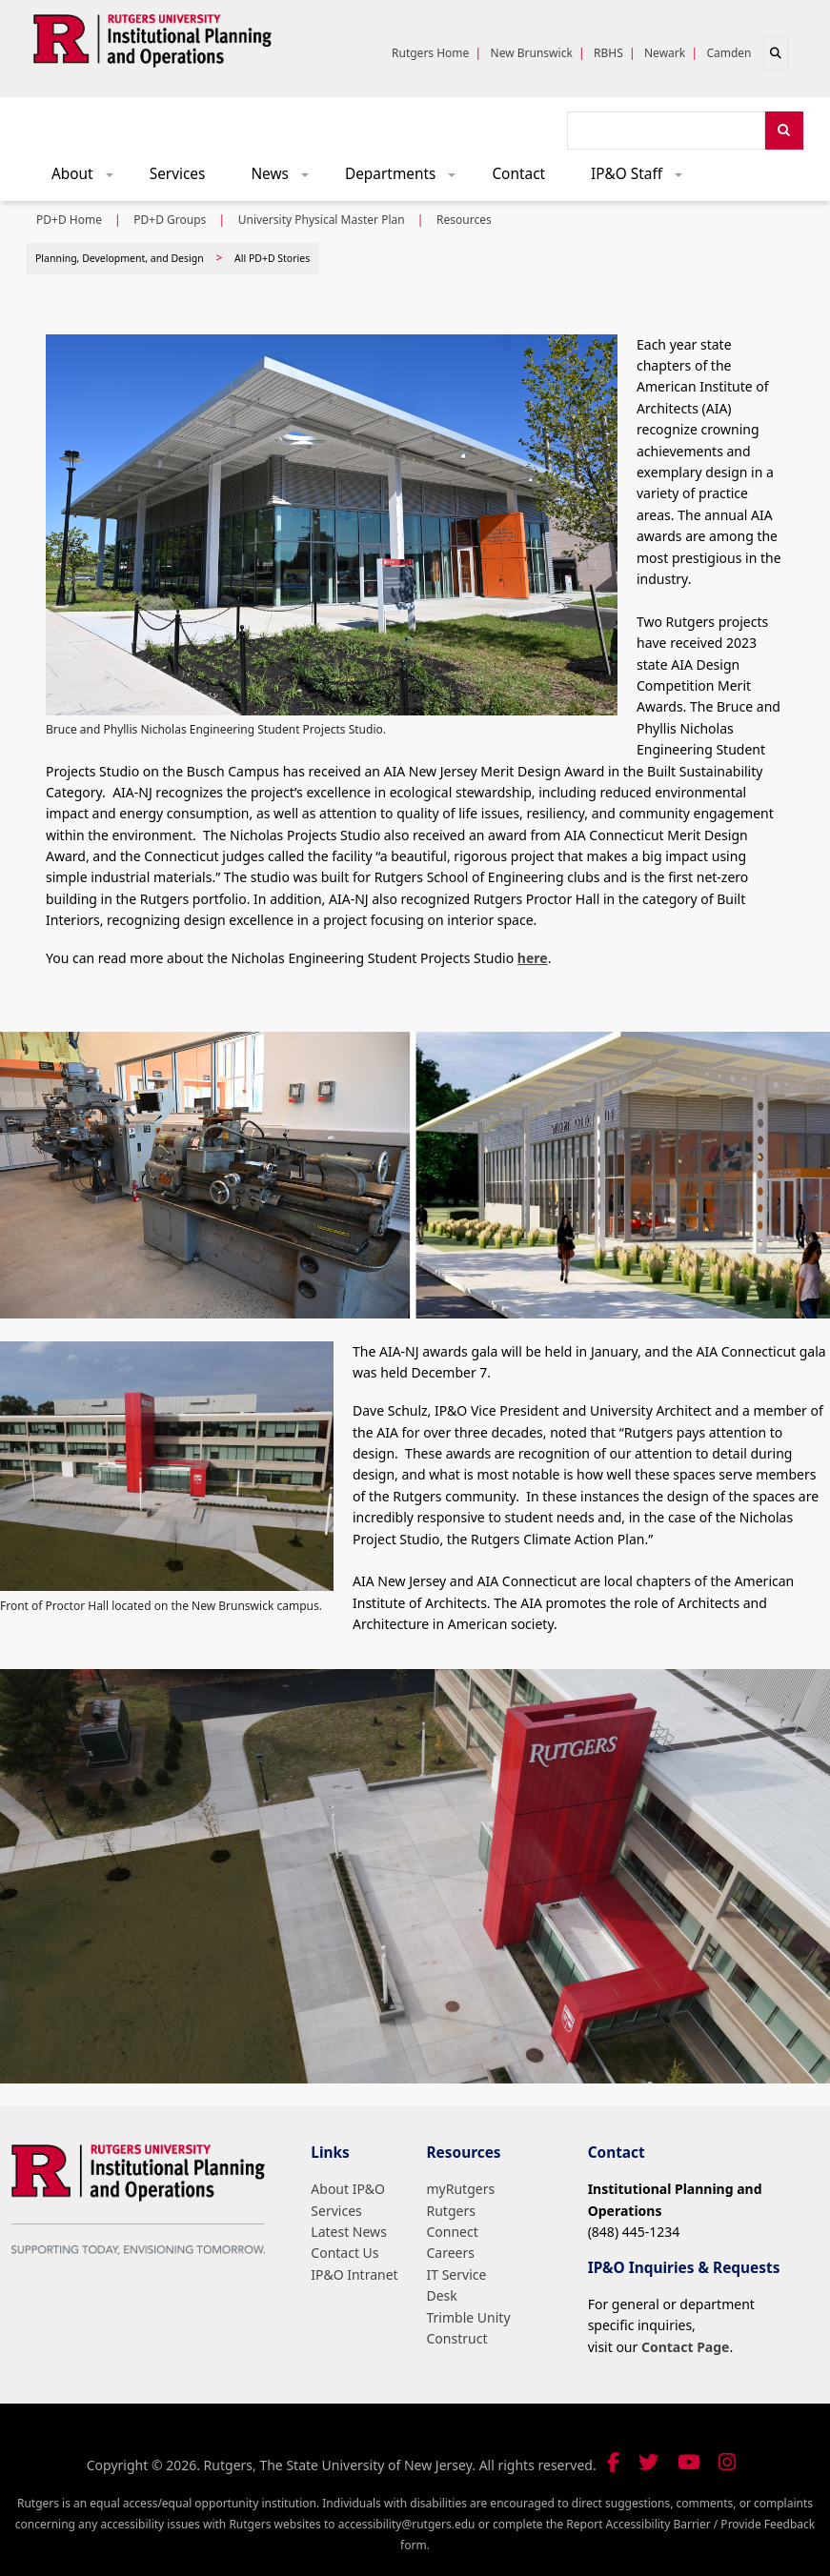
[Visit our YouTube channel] (689, 2462)
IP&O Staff (643, 178)
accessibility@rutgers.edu (407, 2524)
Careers (451, 2253)
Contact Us (344, 2253)
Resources (464, 219)
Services (178, 174)
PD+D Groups (169, 219)
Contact (518, 174)
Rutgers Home (430, 53)
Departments (407, 178)
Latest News (349, 2232)
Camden (728, 53)
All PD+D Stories (272, 258)
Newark (664, 53)
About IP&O (348, 2189)
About (88, 178)
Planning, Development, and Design (119, 258)
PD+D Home (69, 219)
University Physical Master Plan (321, 219)
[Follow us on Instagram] (727, 2462)
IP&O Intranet (354, 2274)
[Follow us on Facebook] (613, 2462)
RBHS (608, 53)
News (286, 178)
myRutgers (461, 2189)
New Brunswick (532, 53)
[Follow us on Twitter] (648, 2462)
